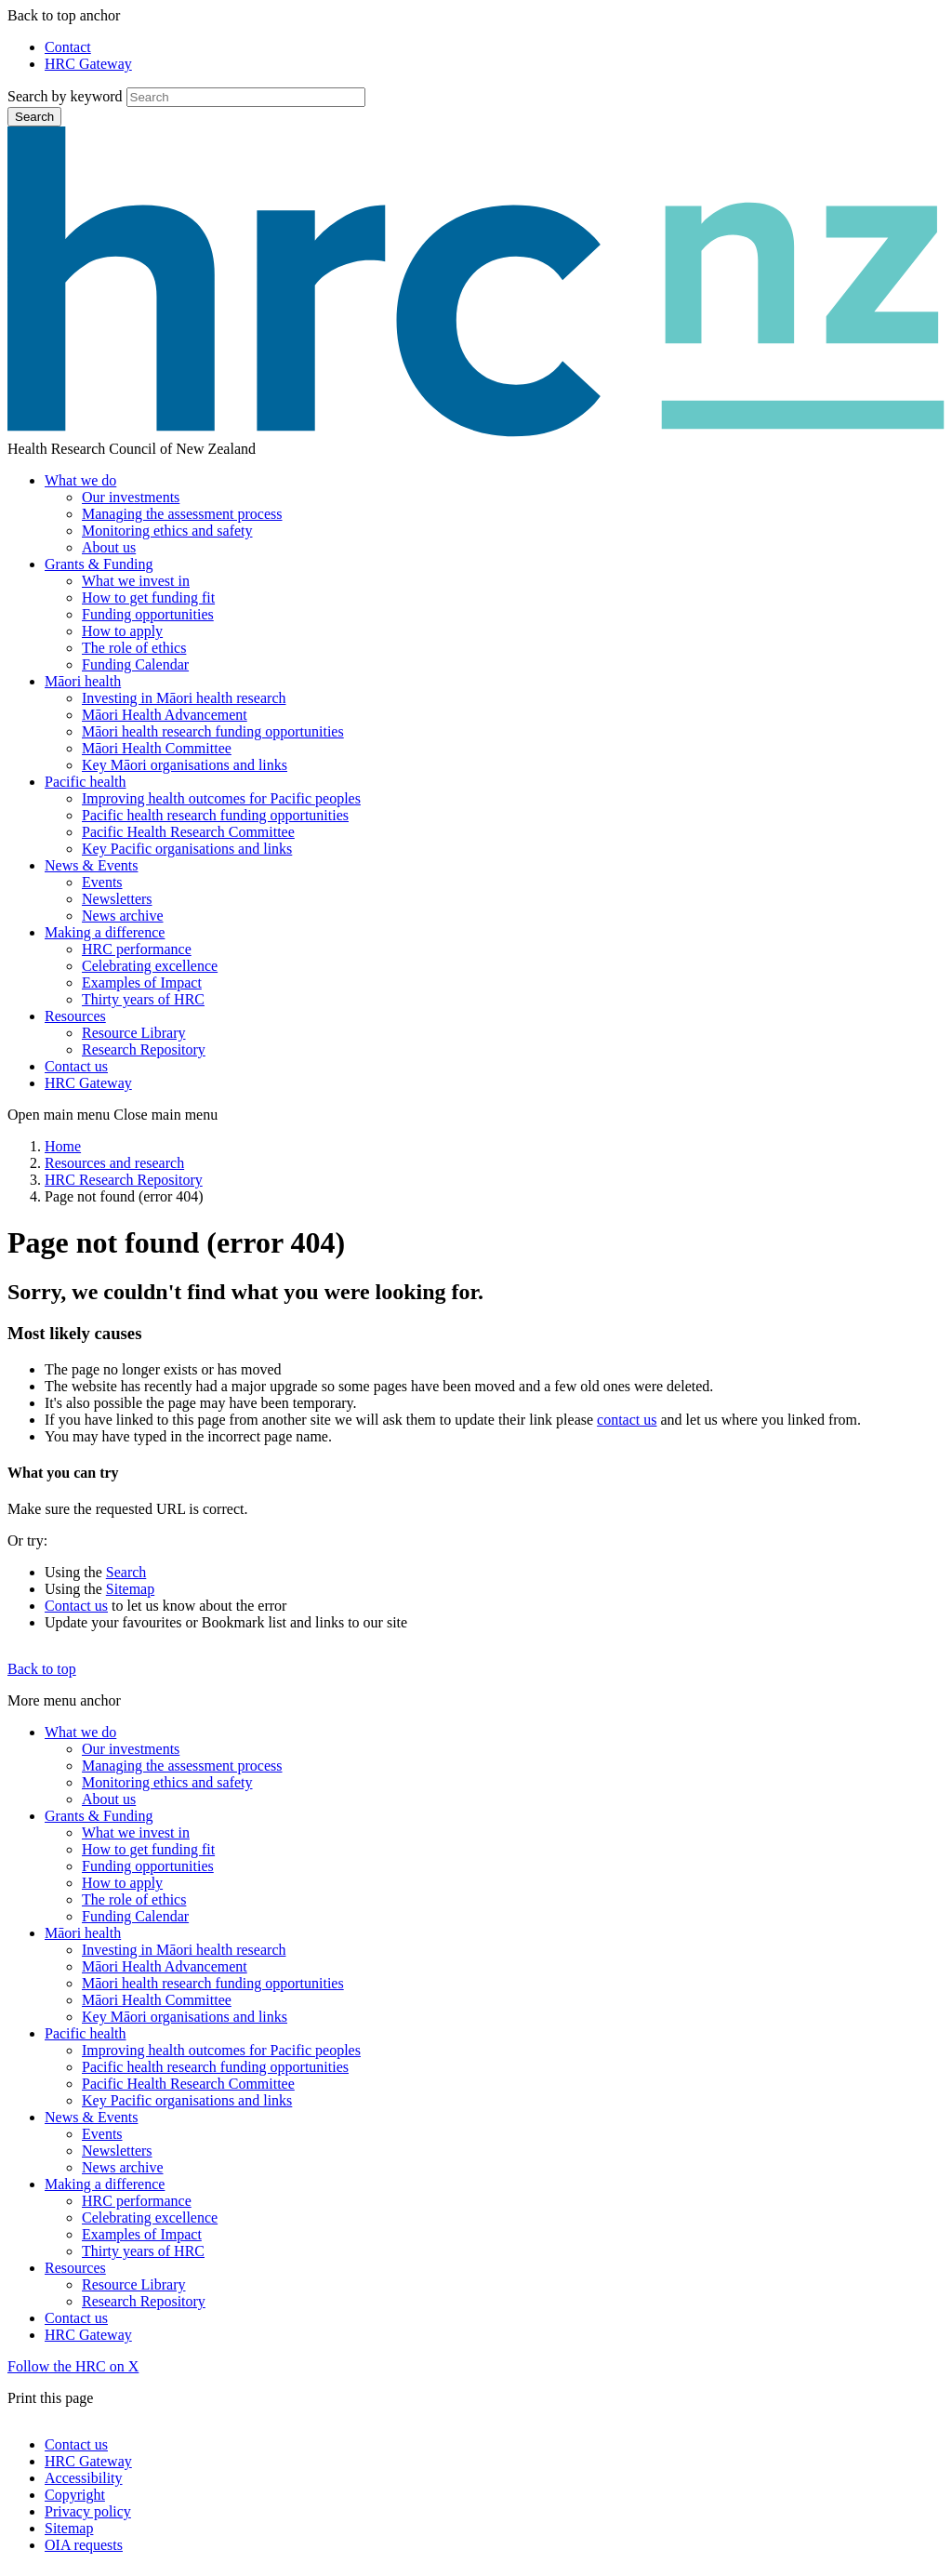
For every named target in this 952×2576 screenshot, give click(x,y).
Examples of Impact (142, 982)
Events (102, 882)
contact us (626, 1419)
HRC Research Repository (124, 1180)
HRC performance (137, 949)
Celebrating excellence (150, 966)
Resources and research (114, 1163)
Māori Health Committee (156, 748)
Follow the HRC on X (73, 2366)
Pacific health (85, 782)
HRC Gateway (88, 64)
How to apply (122, 631)
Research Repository (143, 1049)
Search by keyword (65, 96)
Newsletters (117, 899)
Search (34, 117)
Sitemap (130, 1589)
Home (63, 1146)
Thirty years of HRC (143, 999)
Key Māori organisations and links (184, 765)
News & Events (91, 865)
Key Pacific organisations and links (187, 848)
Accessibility (84, 2478)
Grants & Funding (98, 564)
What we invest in (136, 581)
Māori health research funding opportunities (213, 731)
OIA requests (84, 2545)
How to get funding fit (148, 597)
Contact (68, 47)
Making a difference (105, 932)
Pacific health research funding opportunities (215, 815)
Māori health (83, 681)
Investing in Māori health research (183, 698)
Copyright (75, 2495)
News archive (123, 915)
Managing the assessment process (182, 514)
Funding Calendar (135, 664)
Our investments (130, 497)
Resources (75, 1016)
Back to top (41, 1669)
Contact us (76, 1066)
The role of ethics (134, 648)
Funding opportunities (148, 614)
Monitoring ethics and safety (167, 530)
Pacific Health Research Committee (188, 832)
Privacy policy (88, 2511)
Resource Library (134, 1033)
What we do (80, 480)
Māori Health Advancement (164, 715)
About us (109, 547)
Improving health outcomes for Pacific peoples (221, 798)
